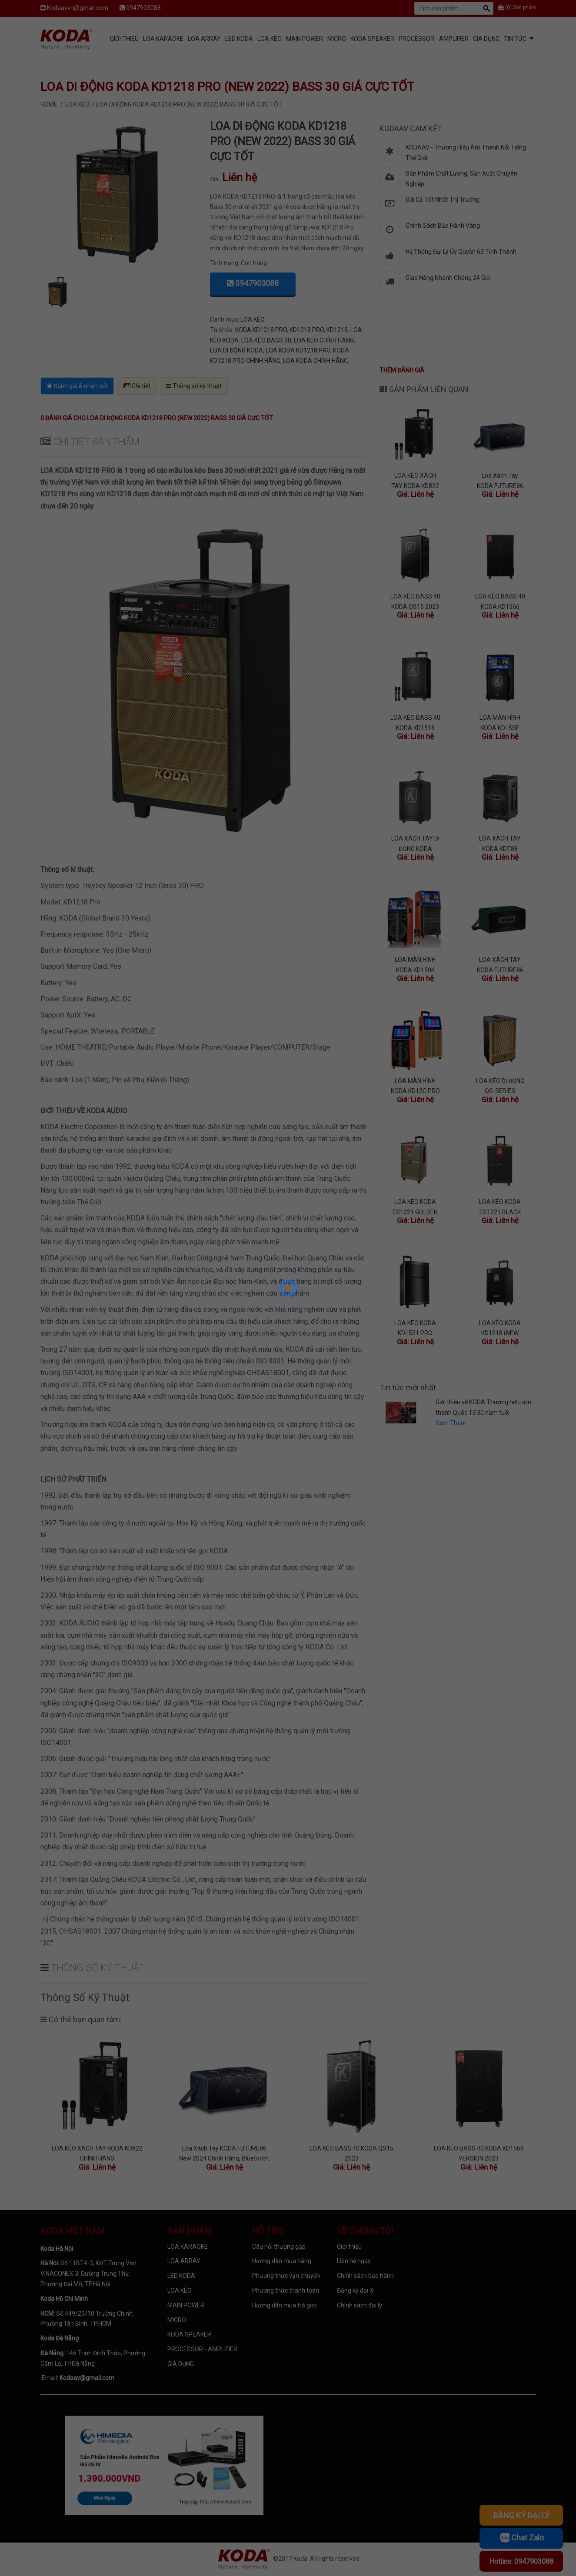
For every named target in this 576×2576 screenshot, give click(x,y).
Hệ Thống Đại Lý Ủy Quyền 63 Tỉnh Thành (461, 251)
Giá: (215, 179)
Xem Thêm (451, 1422)
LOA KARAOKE (163, 38)
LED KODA (239, 38)
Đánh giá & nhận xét (77, 385)
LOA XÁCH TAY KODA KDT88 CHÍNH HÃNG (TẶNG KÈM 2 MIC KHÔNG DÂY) (500, 843)
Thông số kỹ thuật (194, 385)
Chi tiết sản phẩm (90, 441)
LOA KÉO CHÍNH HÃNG (324, 340)
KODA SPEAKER (372, 38)
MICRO (336, 38)
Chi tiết (136, 385)
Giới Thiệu (124, 38)
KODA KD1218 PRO (261, 329)
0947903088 (143, 7)
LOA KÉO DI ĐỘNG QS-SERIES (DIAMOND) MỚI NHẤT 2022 (500, 1085)
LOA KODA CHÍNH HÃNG (315, 360)
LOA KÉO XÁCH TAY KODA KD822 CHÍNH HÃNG (415, 480)
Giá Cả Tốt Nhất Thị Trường (442, 199)
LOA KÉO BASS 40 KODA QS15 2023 (415, 601)
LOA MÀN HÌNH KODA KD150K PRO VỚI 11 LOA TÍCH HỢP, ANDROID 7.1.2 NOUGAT (415, 964)
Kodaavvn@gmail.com (77, 7)
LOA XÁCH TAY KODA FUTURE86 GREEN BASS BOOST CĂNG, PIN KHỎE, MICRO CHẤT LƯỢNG (500, 964)
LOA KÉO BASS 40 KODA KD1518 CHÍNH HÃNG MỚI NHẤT (415, 722)
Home (48, 104)
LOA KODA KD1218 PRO (298, 350)
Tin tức (515, 38)
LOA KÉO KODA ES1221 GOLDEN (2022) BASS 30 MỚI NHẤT (415, 1206)
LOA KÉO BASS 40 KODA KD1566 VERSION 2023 (500, 601)
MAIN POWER (304, 38)
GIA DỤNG (486, 38)
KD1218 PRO (307, 329)
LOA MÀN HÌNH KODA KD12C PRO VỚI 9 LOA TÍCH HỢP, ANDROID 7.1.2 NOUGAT (415, 1085)
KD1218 (337, 329)
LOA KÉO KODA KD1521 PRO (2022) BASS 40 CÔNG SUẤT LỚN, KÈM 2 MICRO (415, 1328)
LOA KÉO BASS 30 (266, 340)
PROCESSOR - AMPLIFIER (434, 38)
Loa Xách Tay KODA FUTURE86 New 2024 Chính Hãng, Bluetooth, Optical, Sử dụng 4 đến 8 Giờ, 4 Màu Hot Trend (500, 480)
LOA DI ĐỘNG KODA (236, 350)
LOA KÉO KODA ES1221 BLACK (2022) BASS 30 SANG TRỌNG (500, 1206)
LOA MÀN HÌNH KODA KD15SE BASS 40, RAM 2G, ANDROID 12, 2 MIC (500, 722)
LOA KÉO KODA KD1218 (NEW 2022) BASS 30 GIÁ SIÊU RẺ (500, 1328)
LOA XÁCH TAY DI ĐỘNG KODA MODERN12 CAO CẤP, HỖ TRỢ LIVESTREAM (415, 843)
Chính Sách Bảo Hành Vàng (443, 225)
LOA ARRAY (204, 38)
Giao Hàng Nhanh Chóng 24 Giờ (448, 277)
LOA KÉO (269, 38)
